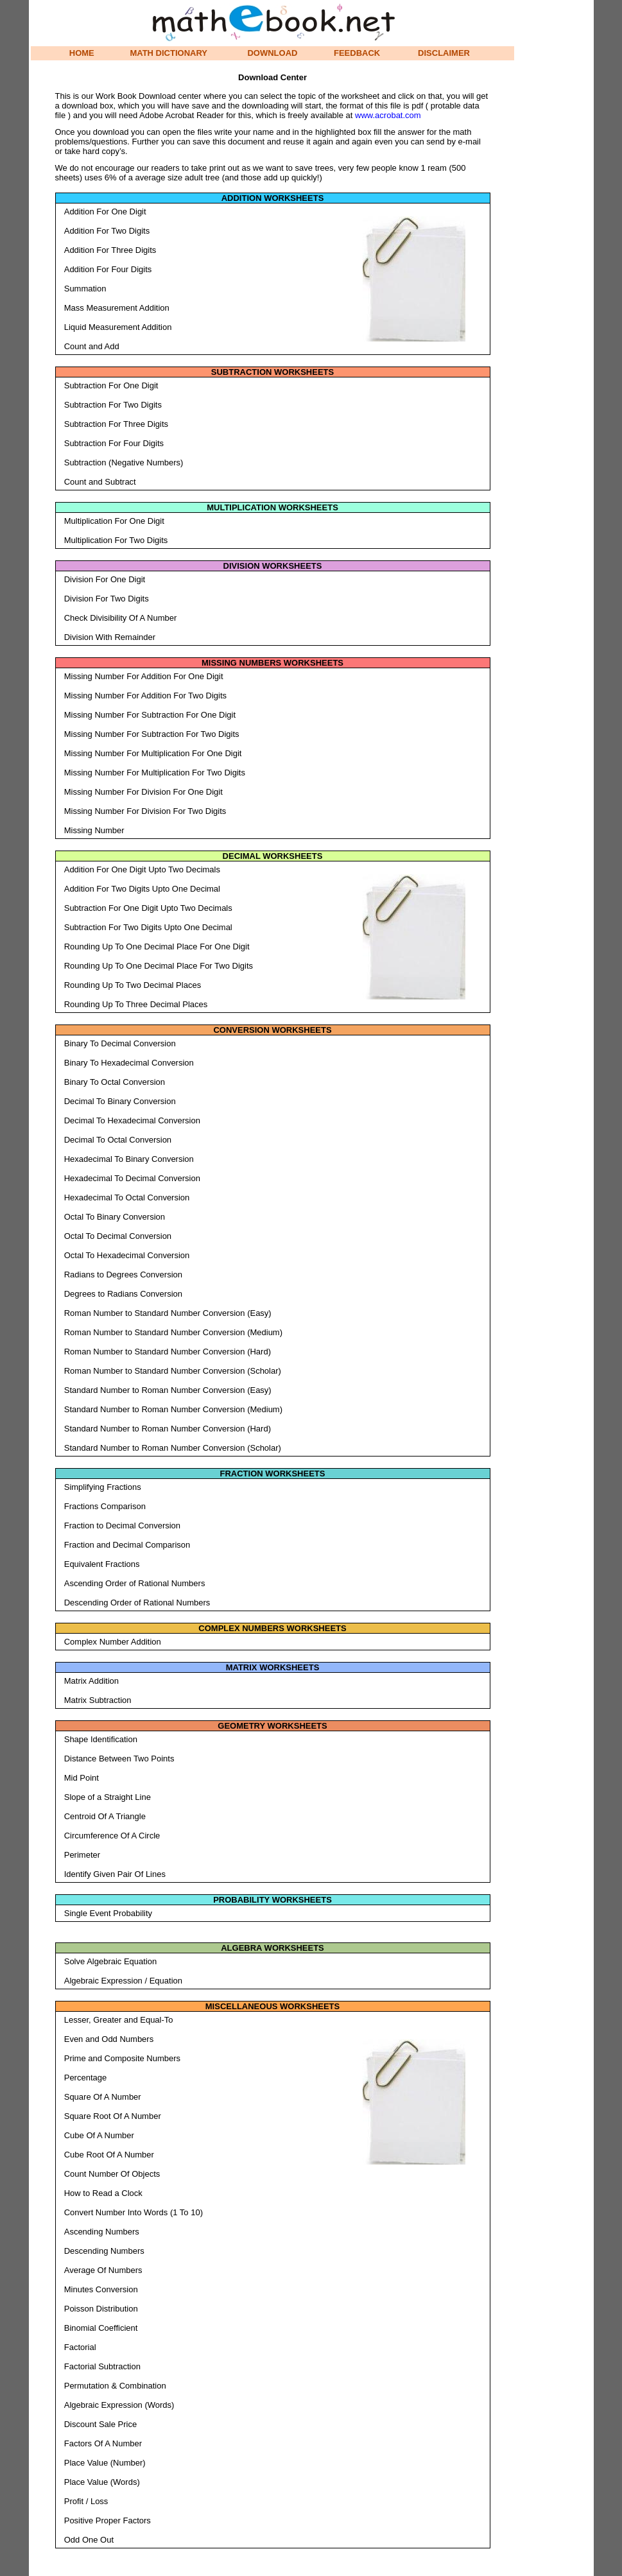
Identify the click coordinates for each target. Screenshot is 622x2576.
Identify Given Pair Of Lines (115, 1874)
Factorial (80, 2347)
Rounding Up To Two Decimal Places (132, 985)
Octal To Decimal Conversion (117, 1236)
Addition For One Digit (105, 211)
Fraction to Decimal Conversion (122, 1525)
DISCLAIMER (444, 53)
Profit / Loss (86, 2501)
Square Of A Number (102, 2097)
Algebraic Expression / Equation (123, 1980)
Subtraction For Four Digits (114, 443)
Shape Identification (100, 1739)
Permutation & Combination (115, 2385)
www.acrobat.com (388, 115)
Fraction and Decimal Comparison (127, 1545)
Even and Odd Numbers (108, 2039)
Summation (85, 288)
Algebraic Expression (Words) (119, 2405)
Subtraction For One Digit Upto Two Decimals (148, 908)
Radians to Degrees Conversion (123, 1274)
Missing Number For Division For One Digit (143, 792)
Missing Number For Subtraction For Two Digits (151, 734)
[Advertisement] (414, 296)
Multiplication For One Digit (114, 521)
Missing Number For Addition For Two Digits (145, 695)
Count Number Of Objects (112, 2174)
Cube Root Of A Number (109, 2154)
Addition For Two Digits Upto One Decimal (142, 889)
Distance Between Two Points (119, 1758)
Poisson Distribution (101, 2308)
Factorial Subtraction (102, 2366)
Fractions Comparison (105, 1506)
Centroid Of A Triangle (105, 1816)
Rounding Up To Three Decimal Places (136, 1004)
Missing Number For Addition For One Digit (143, 676)
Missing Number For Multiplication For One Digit (153, 753)
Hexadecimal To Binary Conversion (129, 1159)
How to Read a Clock (103, 2193)
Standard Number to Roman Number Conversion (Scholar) (172, 1448)
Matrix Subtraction (98, 1700)
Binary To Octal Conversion (114, 1082)
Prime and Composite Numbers (122, 2058)
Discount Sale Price (100, 2424)
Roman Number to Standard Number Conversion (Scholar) (172, 1371)
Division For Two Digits (106, 598)
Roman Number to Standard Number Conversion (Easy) (168, 1313)
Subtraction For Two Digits (113, 405)
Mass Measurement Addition (116, 308)
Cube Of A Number (99, 2135)
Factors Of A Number (103, 2443)
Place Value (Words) (102, 2482)
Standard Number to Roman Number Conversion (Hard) (167, 1428)
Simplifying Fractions (102, 1487)
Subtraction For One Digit (111, 385)
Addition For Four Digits (108, 269)
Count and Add (91, 346)
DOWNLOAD (272, 53)
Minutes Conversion (101, 2289)
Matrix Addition (91, 1681)
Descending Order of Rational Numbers (137, 1602)
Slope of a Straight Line (107, 1797)
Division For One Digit (104, 579)
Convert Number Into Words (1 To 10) (133, 2212)
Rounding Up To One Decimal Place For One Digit (157, 946)
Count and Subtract (100, 482)
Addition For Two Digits (107, 231)
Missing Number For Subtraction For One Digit (150, 715)
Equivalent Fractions (102, 1564)
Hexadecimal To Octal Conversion (127, 1197)
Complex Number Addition (112, 1642)
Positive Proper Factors (107, 2520)
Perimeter (82, 1855)
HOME (81, 53)
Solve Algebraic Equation (110, 1961)
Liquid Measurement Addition (118, 327)
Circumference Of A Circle (112, 1835)
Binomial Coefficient (101, 2328)
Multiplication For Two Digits (116, 540)
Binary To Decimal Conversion (120, 1043)
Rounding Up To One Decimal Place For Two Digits (158, 966)
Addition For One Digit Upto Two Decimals (142, 869)
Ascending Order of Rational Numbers (134, 1583)
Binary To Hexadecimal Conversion (129, 1063)
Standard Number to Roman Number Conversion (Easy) (168, 1390)
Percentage (85, 2077)
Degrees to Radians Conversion (123, 1294)
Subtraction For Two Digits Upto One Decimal (148, 927)
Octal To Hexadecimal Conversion (127, 1255)
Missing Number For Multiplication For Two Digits (154, 772)
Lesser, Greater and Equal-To (118, 2020)
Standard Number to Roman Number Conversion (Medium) (173, 1409)
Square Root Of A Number (112, 2116)
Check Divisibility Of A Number (120, 618)
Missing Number (94, 830)
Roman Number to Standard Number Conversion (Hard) (167, 1351)
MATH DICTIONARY (168, 53)
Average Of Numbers (103, 2270)
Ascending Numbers (101, 2231)
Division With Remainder (109, 637)
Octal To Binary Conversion (114, 1217)
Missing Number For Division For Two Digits (145, 811)
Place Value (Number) (105, 2463)
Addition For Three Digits (110, 250)
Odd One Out (89, 2540)
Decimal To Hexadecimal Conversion (132, 1120)
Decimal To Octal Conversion (117, 1140)
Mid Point (81, 1778)
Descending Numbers (104, 2251)
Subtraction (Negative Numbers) (124, 462)
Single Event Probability (108, 1913)
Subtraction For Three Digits (116, 424)
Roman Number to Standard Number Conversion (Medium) (173, 1332)
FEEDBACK (357, 53)
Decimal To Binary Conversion (120, 1101)
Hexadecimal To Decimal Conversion (132, 1178)
